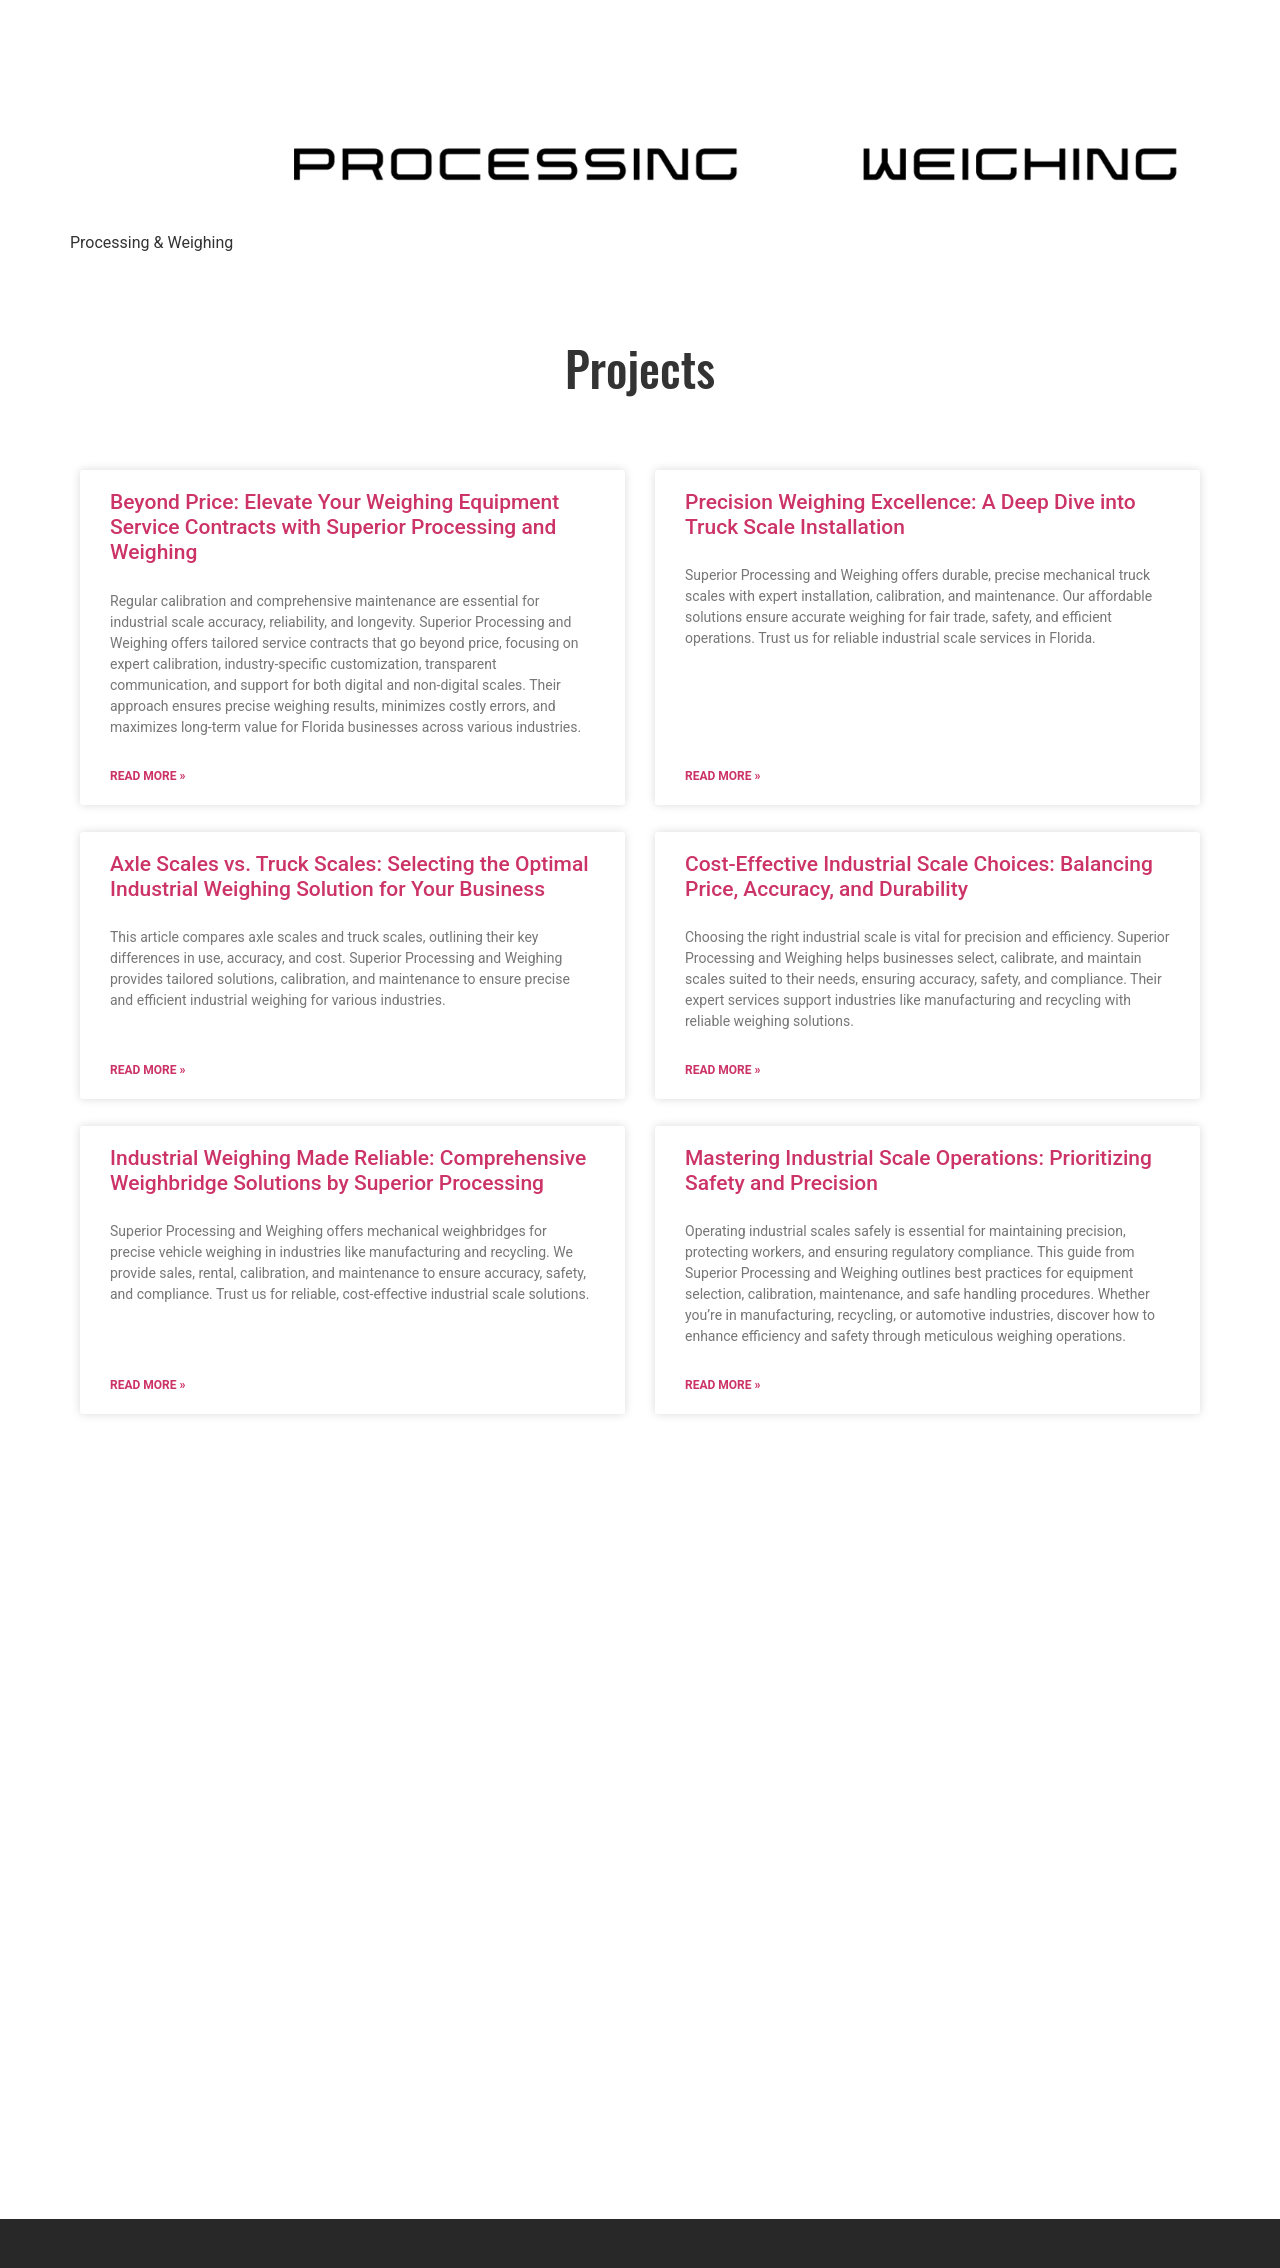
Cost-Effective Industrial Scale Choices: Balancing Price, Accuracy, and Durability (919, 876)
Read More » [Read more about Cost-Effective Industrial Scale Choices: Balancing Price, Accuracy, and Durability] (722, 1070)
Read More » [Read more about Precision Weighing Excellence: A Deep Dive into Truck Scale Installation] (722, 776)
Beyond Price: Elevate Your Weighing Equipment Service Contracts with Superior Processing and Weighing (334, 527)
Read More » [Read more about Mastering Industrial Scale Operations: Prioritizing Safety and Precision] (722, 1385)
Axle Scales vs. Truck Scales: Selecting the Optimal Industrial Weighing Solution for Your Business (349, 876)
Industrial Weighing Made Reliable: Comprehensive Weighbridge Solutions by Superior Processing (348, 1170)
